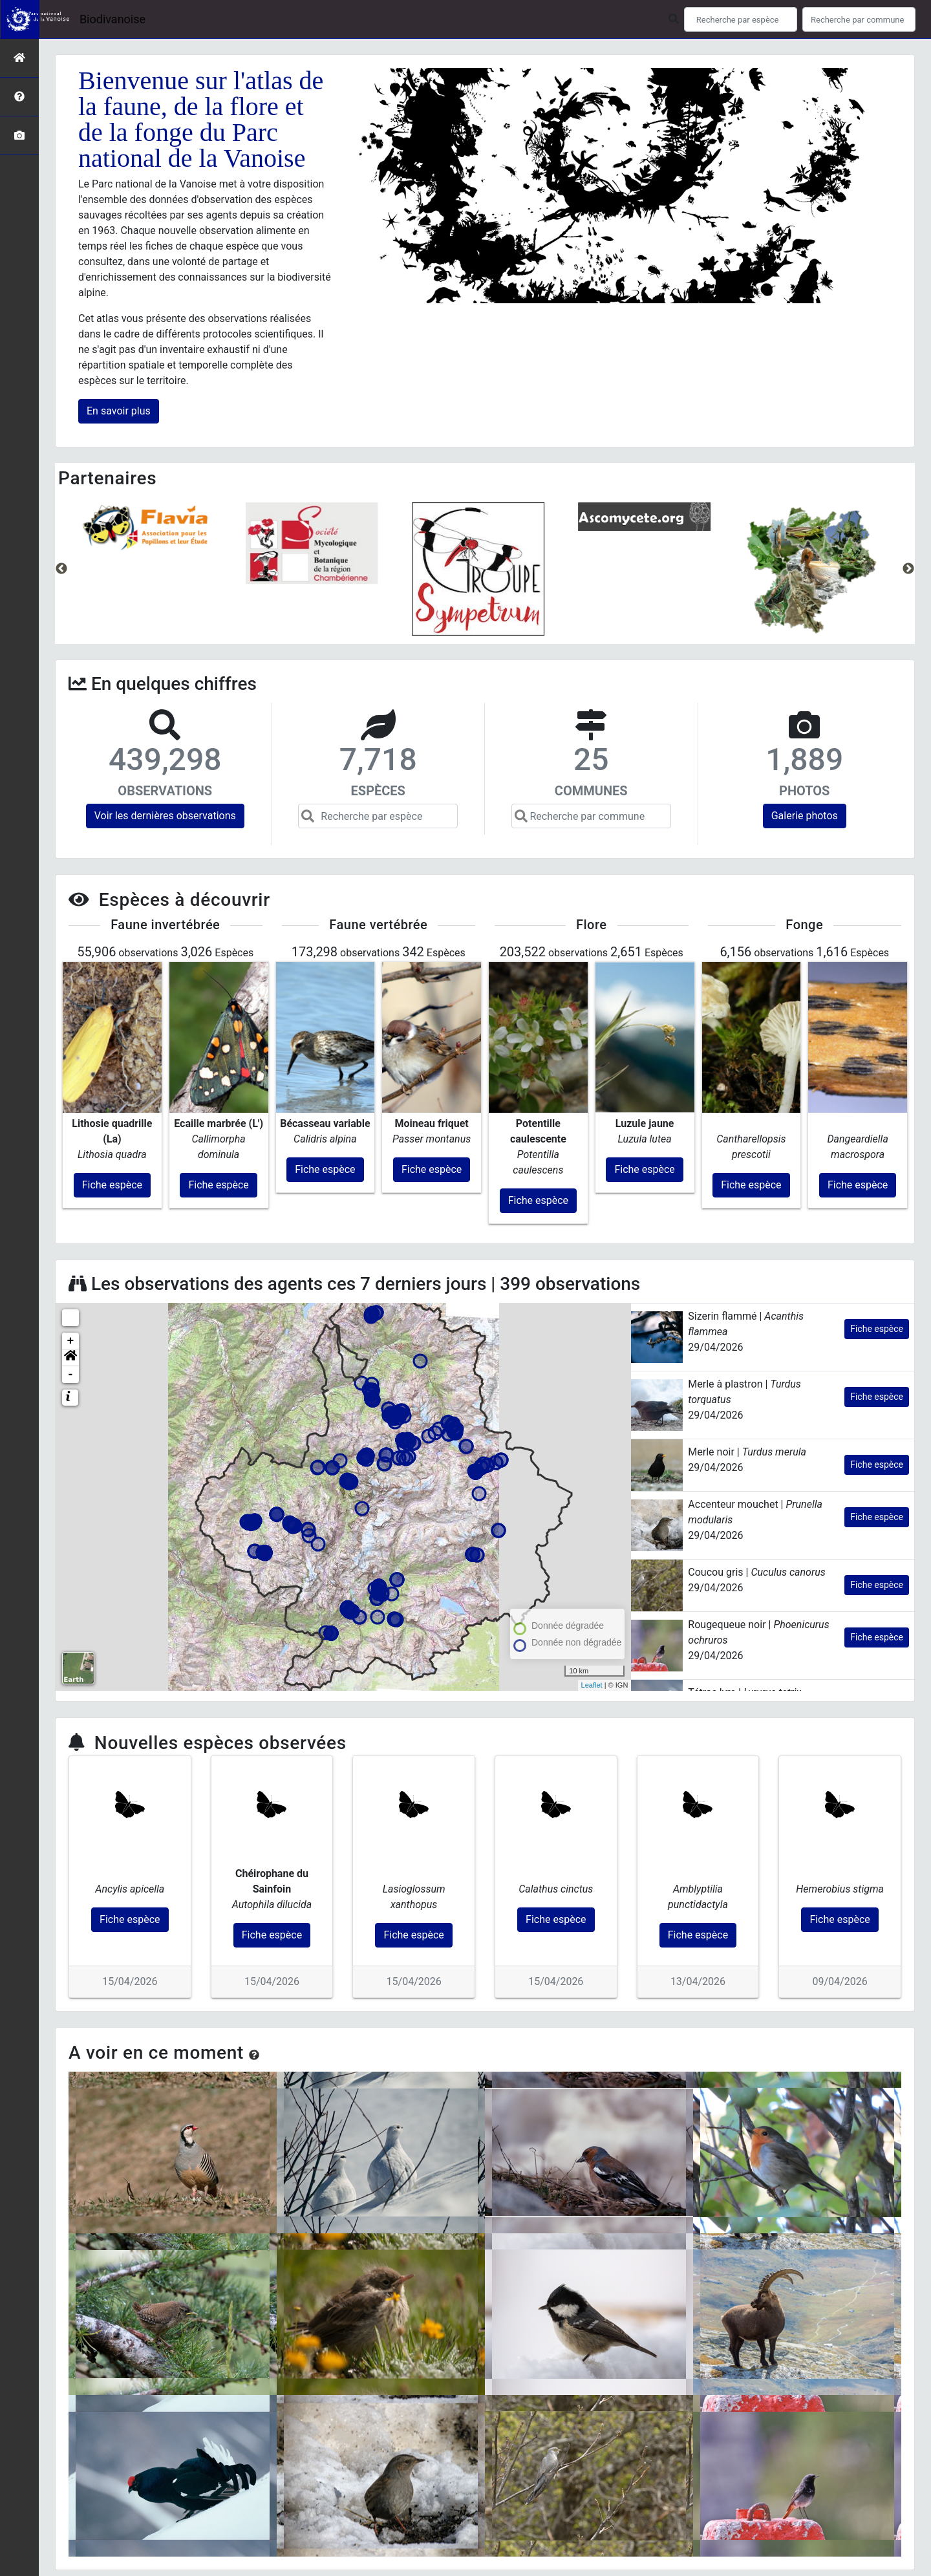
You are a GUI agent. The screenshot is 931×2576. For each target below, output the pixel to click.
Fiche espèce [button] (112, 1131)
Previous (61, 569)
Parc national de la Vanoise (425, 2537)
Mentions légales (596, 2537)
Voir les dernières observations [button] (165, 816)
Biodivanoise (112, 19)
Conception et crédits (520, 2537)
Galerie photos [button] (804, 816)
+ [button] (70, 1287)
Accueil (355, 2537)
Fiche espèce (876, 1275)
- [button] (70, 1321)
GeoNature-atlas (431, 2568)
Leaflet (592, 1631)
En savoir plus (119, 411)
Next (908, 569)
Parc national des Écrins (572, 2568)
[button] (70, 1304)
